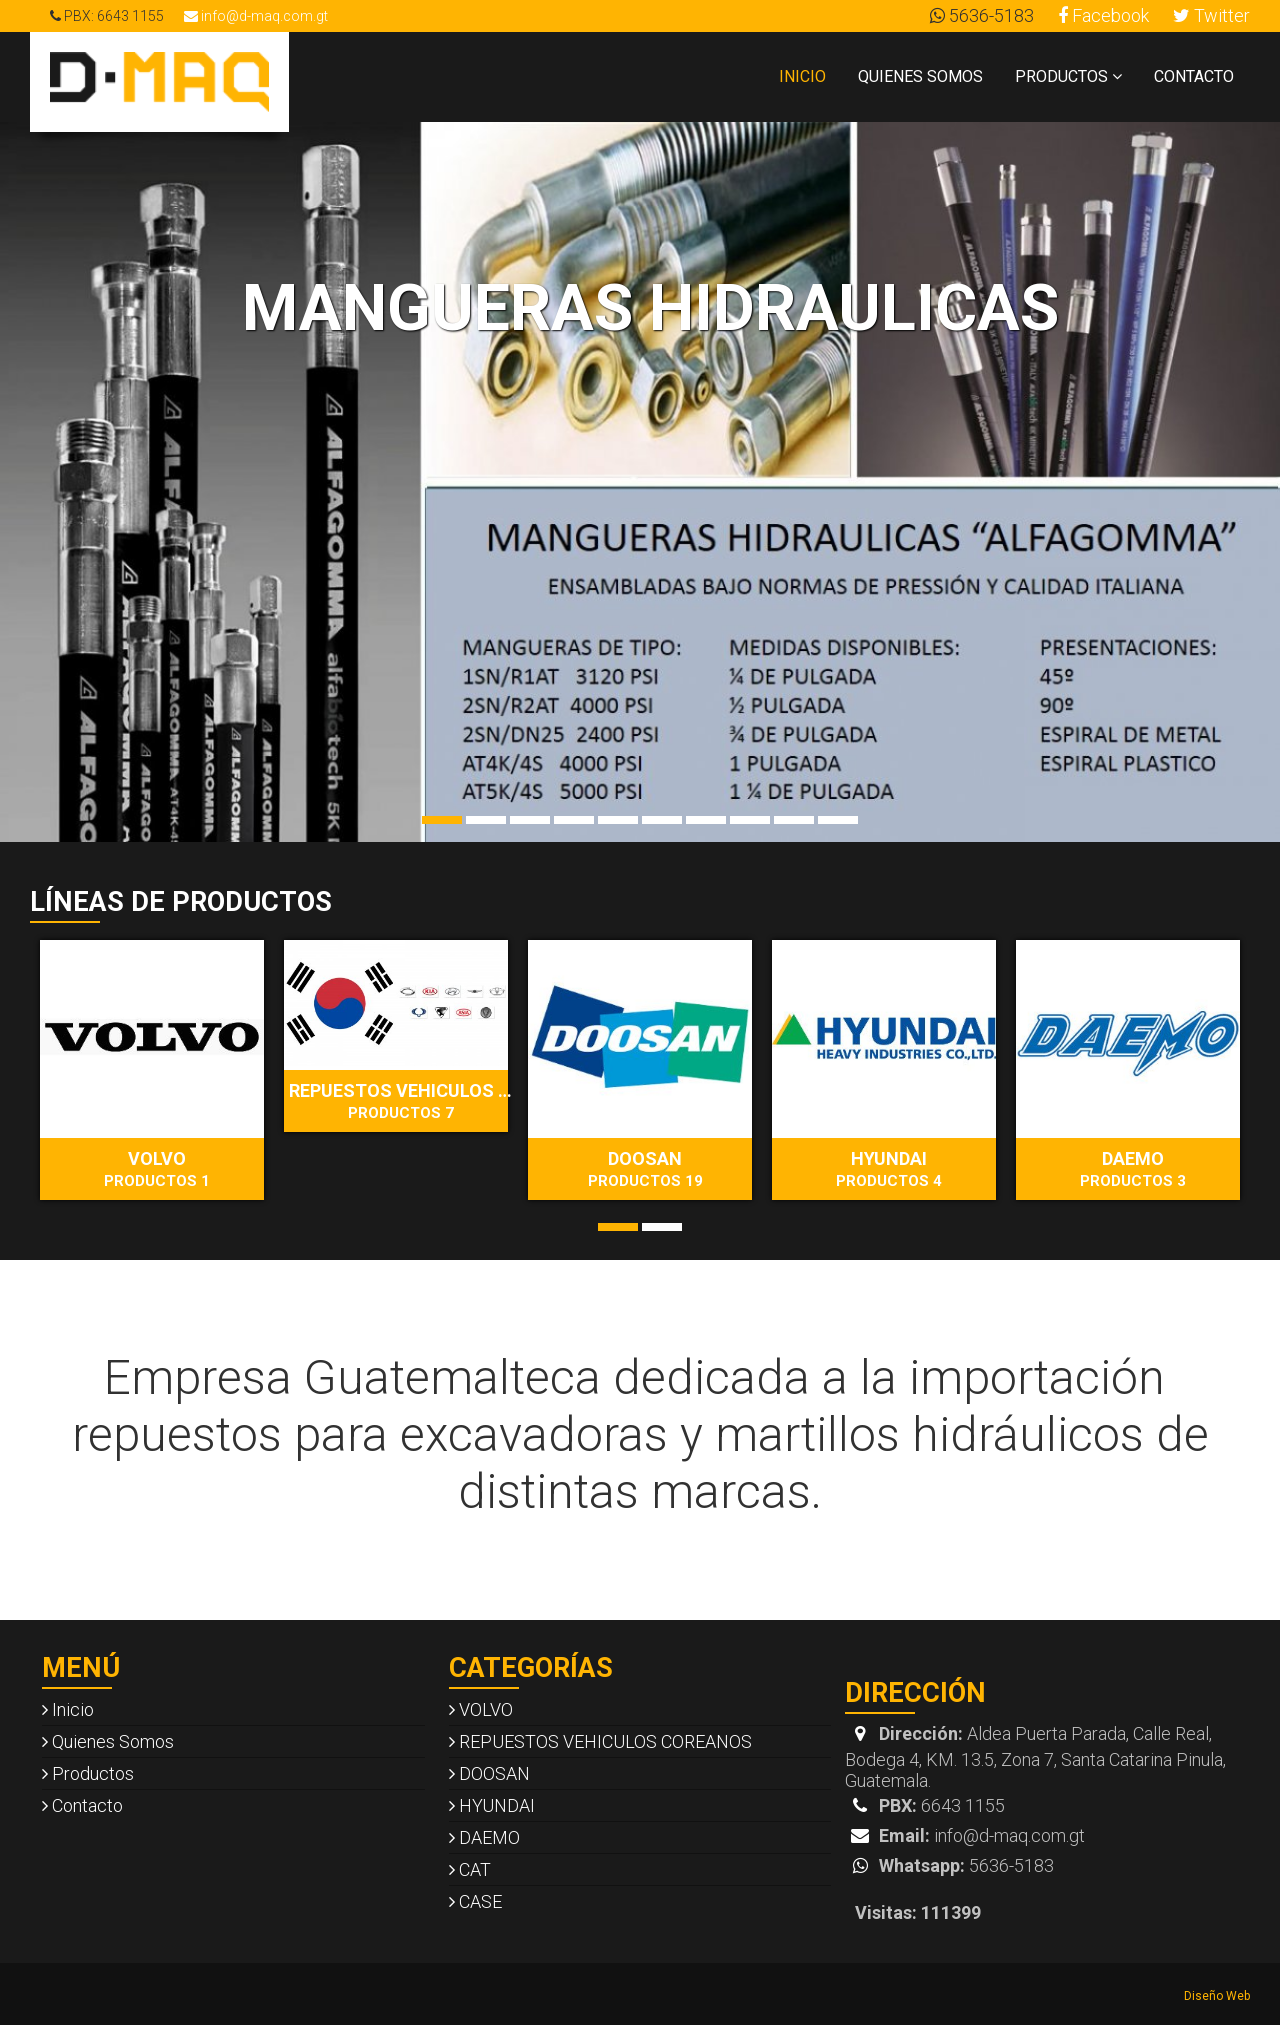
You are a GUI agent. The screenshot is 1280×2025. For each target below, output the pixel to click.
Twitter (1211, 15)
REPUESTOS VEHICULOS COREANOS (403, 1101)
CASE (475, 1901)
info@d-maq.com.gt (256, 16)
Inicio (802, 76)
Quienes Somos (920, 76)
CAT (470, 1869)
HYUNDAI (889, 1169)
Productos (1068, 76)
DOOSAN (645, 1169)
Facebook (1103, 15)
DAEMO (1133, 1169)
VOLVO (157, 1169)
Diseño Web (1217, 1996)
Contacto (1194, 76)
